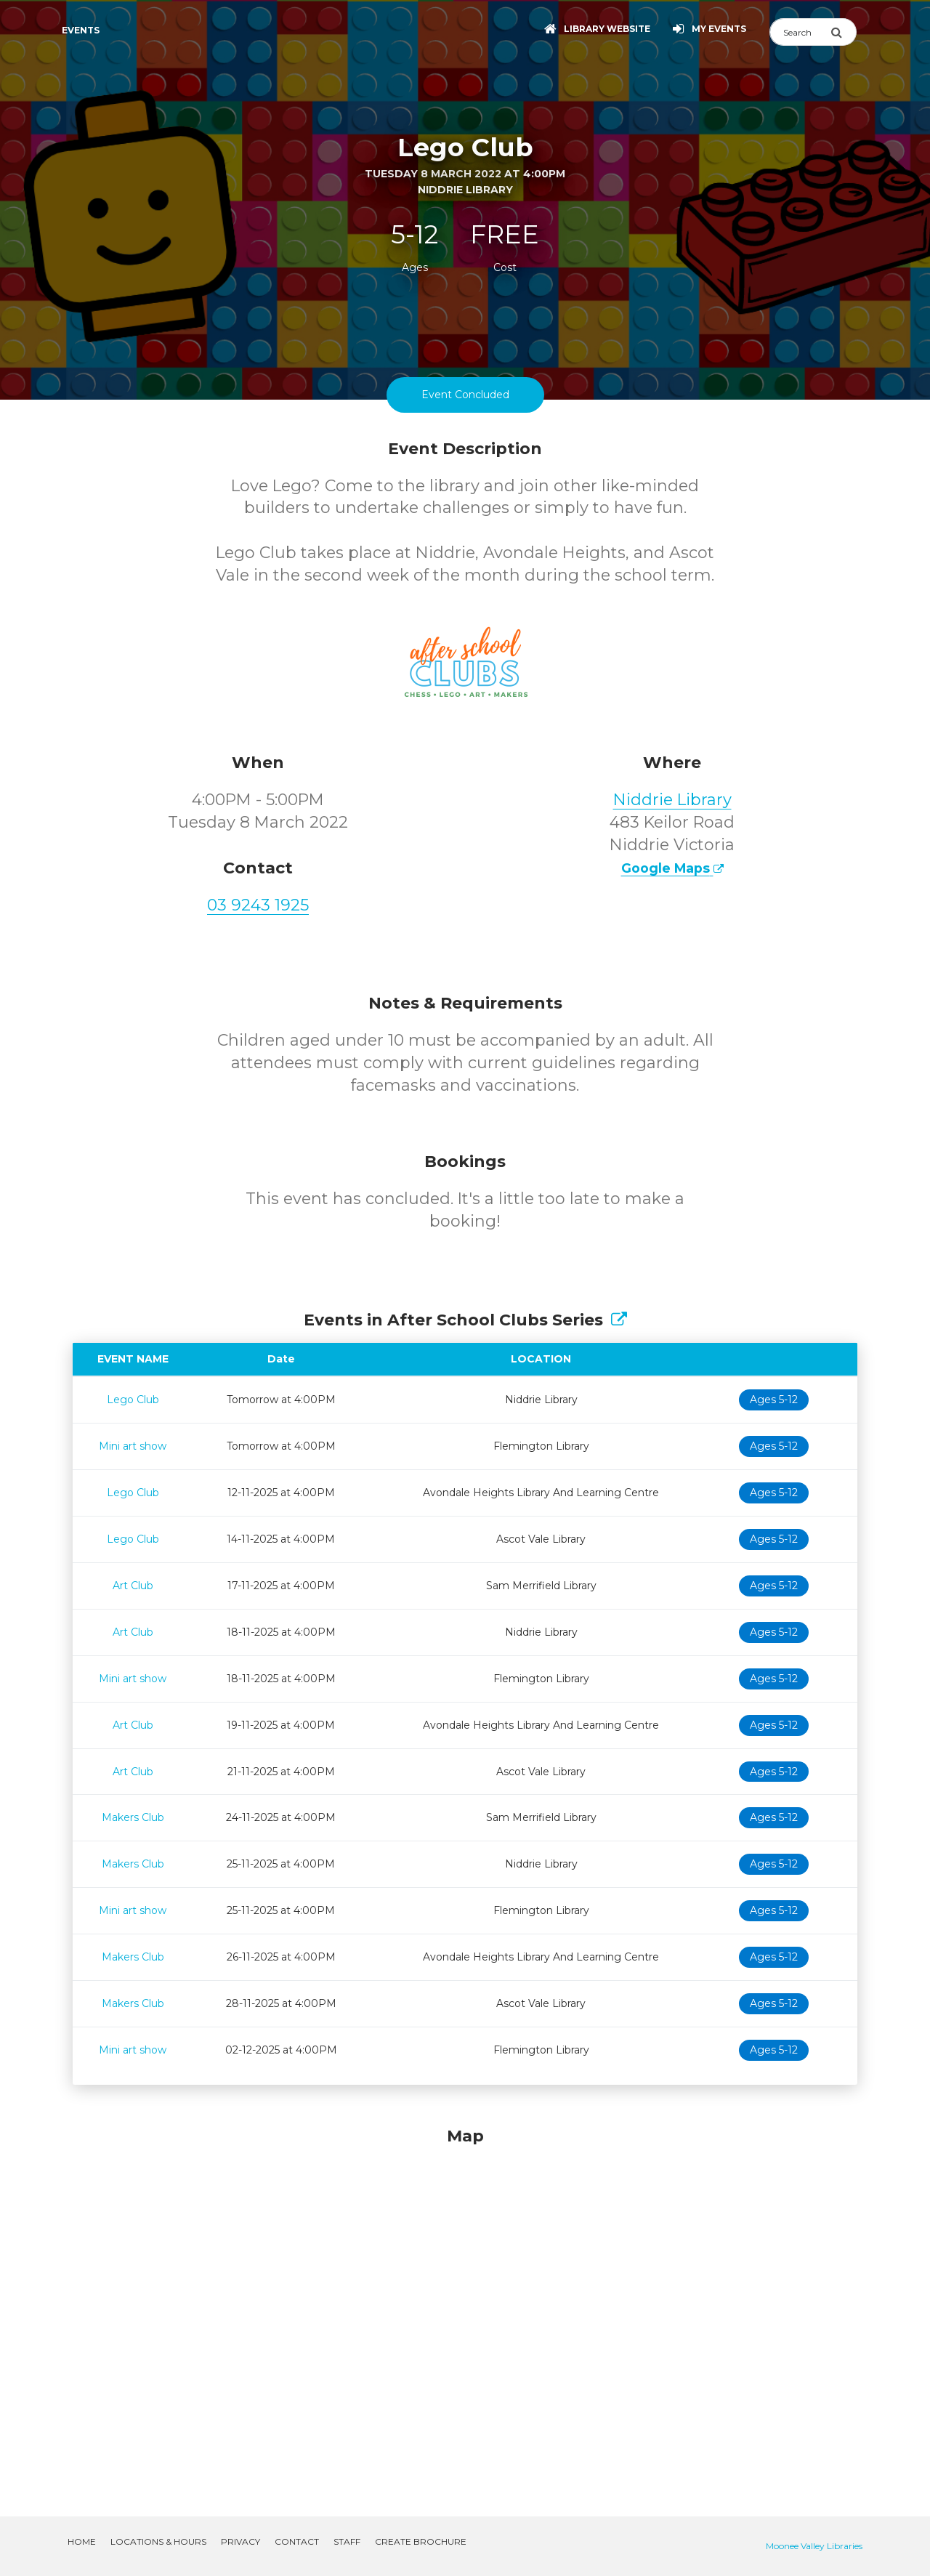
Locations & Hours (158, 2541)
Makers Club (133, 1817)
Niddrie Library (672, 799)
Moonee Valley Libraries (814, 2545)
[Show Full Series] (619, 1320)
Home (82, 2541)
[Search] (799, 32)
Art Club (133, 1585)
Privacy (240, 2541)
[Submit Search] (843, 32)
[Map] (465, 2304)
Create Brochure (420, 2541)
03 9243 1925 (258, 905)
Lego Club (133, 1399)
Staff (346, 2541)
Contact (297, 2541)
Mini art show (132, 1446)
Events (81, 30)
